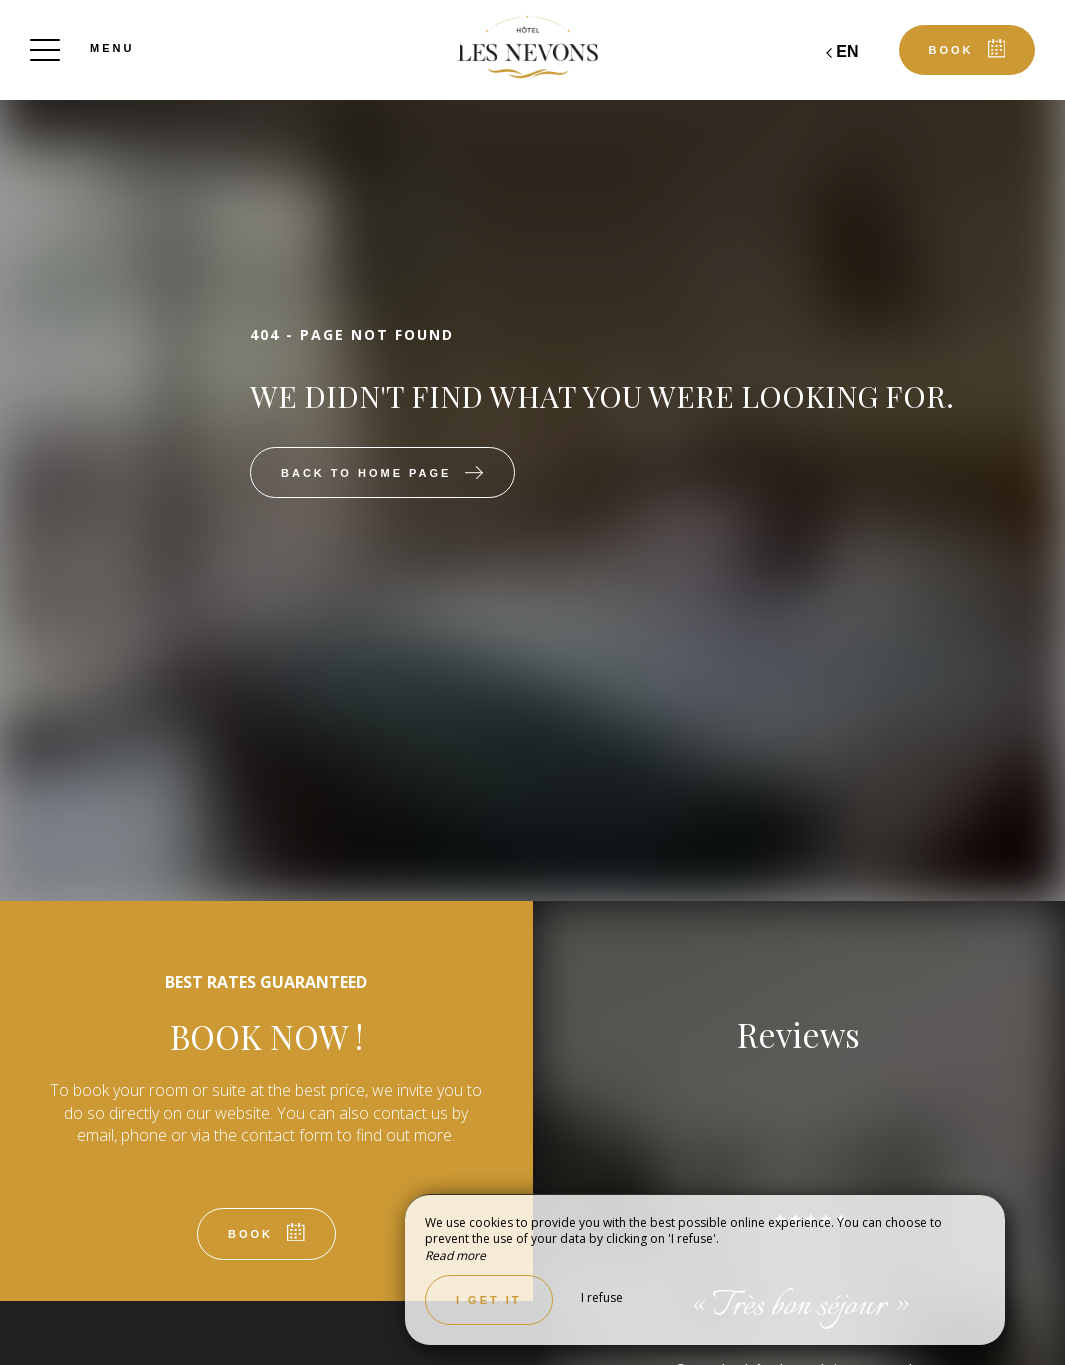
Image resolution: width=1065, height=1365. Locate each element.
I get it (489, 1300)
